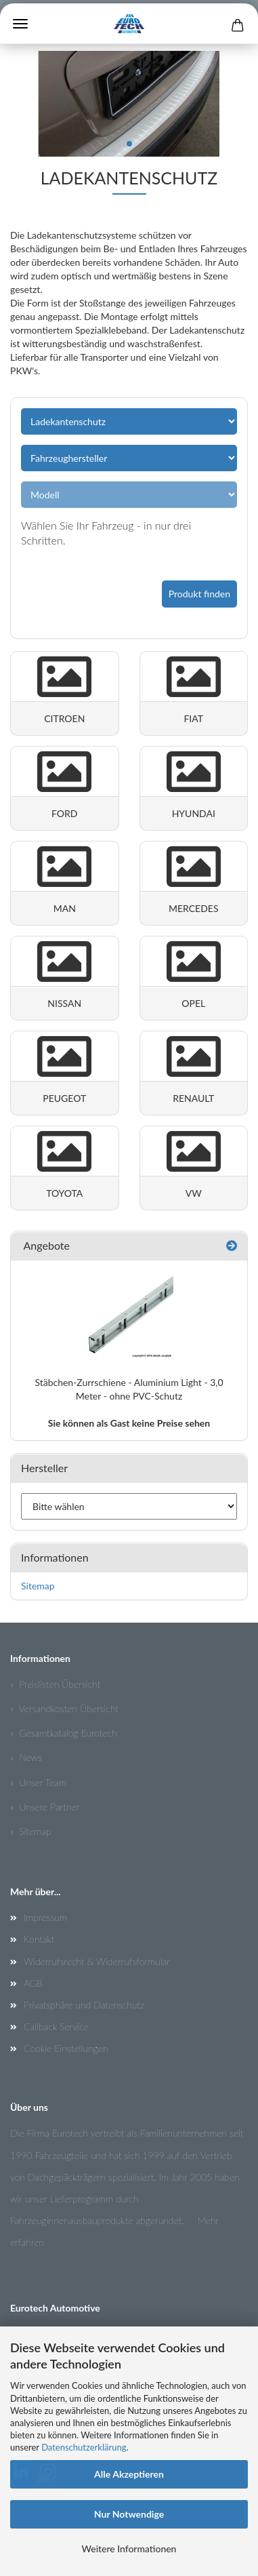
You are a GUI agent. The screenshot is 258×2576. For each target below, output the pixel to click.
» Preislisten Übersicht (55, 1684)
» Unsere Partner (45, 1806)
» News (26, 1757)
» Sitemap (30, 1831)
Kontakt (39, 1939)
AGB (33, 1983)
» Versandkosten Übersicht (64, 1708)
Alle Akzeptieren (129, 2474)
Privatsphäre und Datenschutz (84, 2004)
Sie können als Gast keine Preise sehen (129, 1423)
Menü (20, 23)
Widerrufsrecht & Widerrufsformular (97, 1961)
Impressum (45, 1917)
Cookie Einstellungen (66, 2048)
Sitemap (38, 1585)
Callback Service (56, 2026)
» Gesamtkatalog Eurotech (63, 1733)
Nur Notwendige (129, 2514)
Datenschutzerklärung (83, 2447)
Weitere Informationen (129, 2548)
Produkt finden (199, 593)
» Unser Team (38, 1782)
